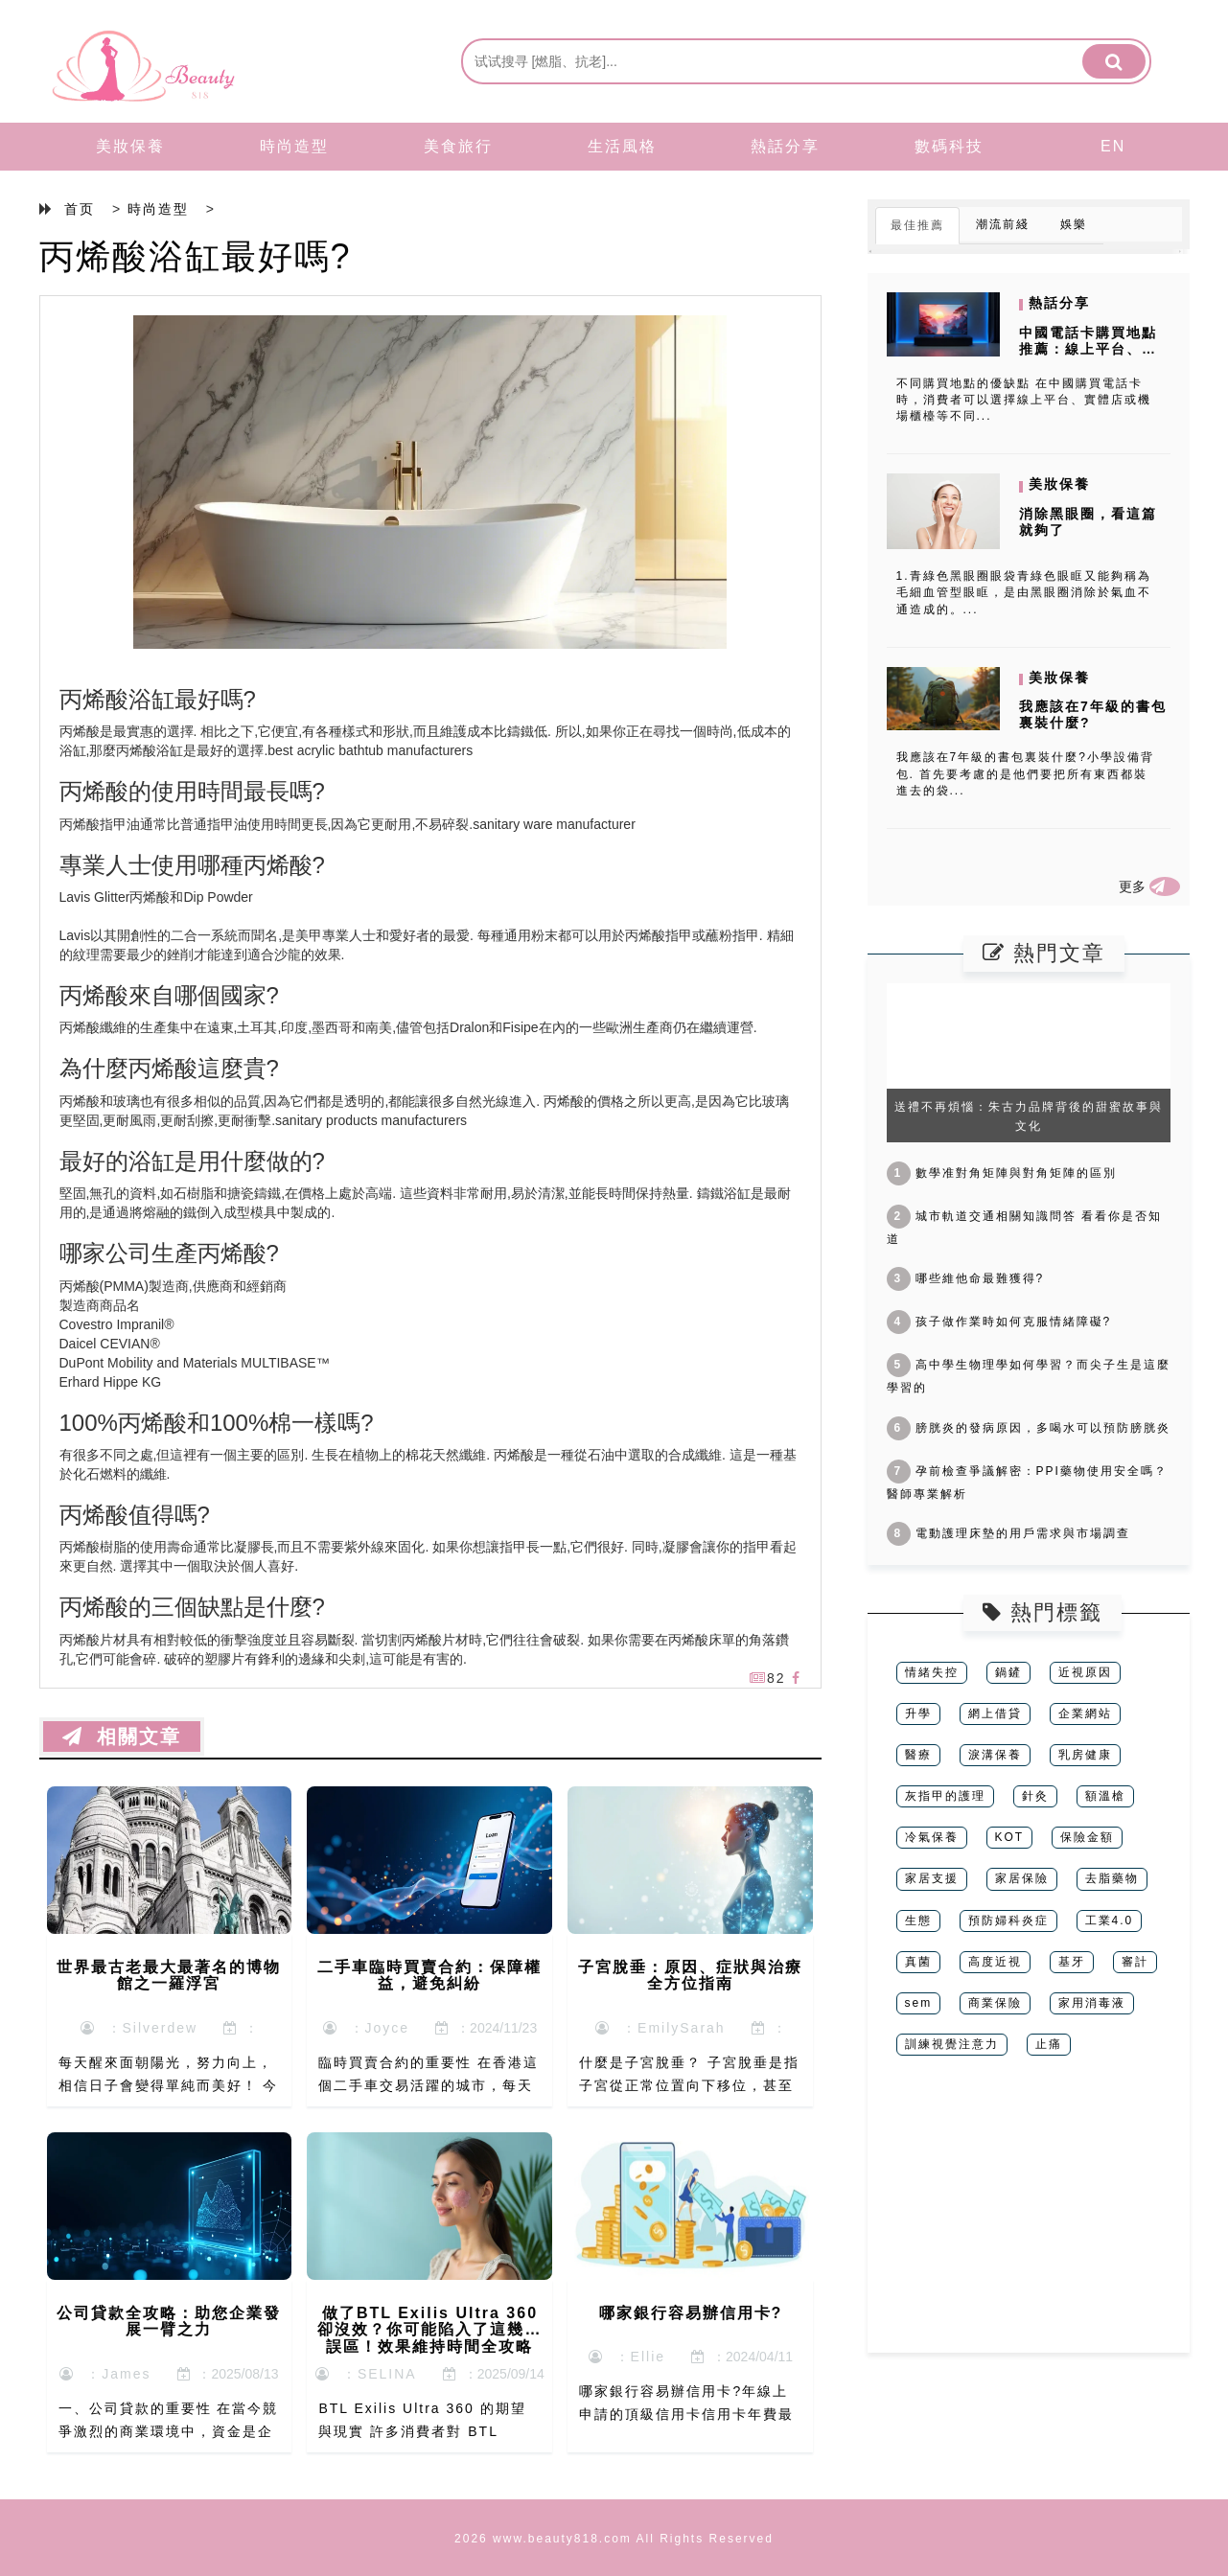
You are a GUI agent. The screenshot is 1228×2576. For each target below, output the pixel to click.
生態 (918, 1920)
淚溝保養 (995, 1754)
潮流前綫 (1003, 224)
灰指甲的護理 (945, 1796)
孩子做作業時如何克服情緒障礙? (999, 1321)
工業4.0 (1109, 1920)
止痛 (1048, 2044)
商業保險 (995, 2003)
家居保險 (1022, 1878)
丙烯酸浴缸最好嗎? (195, 256)
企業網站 (1085, 1713)
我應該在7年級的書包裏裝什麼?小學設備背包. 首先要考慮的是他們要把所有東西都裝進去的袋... (1025, 773)
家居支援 (932, 1878)
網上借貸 (995, 1713)
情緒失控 (932, 1672)
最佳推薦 (917, 225)
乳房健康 (1085, 1754)
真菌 (918, 1961)
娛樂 (1073, 224)
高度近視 (995, 1961)
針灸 (1035, 1796)
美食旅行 (458, 146)
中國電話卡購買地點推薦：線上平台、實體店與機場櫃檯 (1088, 349)
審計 (1135, 1961)
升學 (918, 1713)
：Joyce (366, 2028)
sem (919, 2003)
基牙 (1071, 1961)
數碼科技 (949, 146)
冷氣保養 (932, 1837)
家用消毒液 (1091, 2003)
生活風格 (622, 146)
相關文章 (121, 1736)
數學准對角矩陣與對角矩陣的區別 (1002, 1173)
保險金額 (1087, 1837)
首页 (79, 209)
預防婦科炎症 (1008, 1920)
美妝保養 (130, 146)
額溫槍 (1105, 1796)
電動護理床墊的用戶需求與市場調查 (1008, 1533)
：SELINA (366, 2373)
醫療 (918, 1754)
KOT (1010, 1837)
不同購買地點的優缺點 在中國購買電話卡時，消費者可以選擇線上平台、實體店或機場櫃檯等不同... (1023, 400)
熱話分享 (785, 146)
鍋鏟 (1008, 1672)
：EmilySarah (660, 2028)
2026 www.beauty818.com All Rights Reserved (614, 2538)
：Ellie (627, 2356)
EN (1113, 146)
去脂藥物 (1112, 1878)
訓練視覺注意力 (952, 2044)
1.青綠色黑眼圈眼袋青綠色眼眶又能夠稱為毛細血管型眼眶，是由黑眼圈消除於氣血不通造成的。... (1023, 592)
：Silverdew (139, 2028)
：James (105, 2373)
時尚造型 (294, 146)
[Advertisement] (1029, 2218)
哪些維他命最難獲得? (966, 1278)
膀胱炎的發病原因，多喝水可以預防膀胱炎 (1028, 1428)
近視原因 (1085, 1672)
